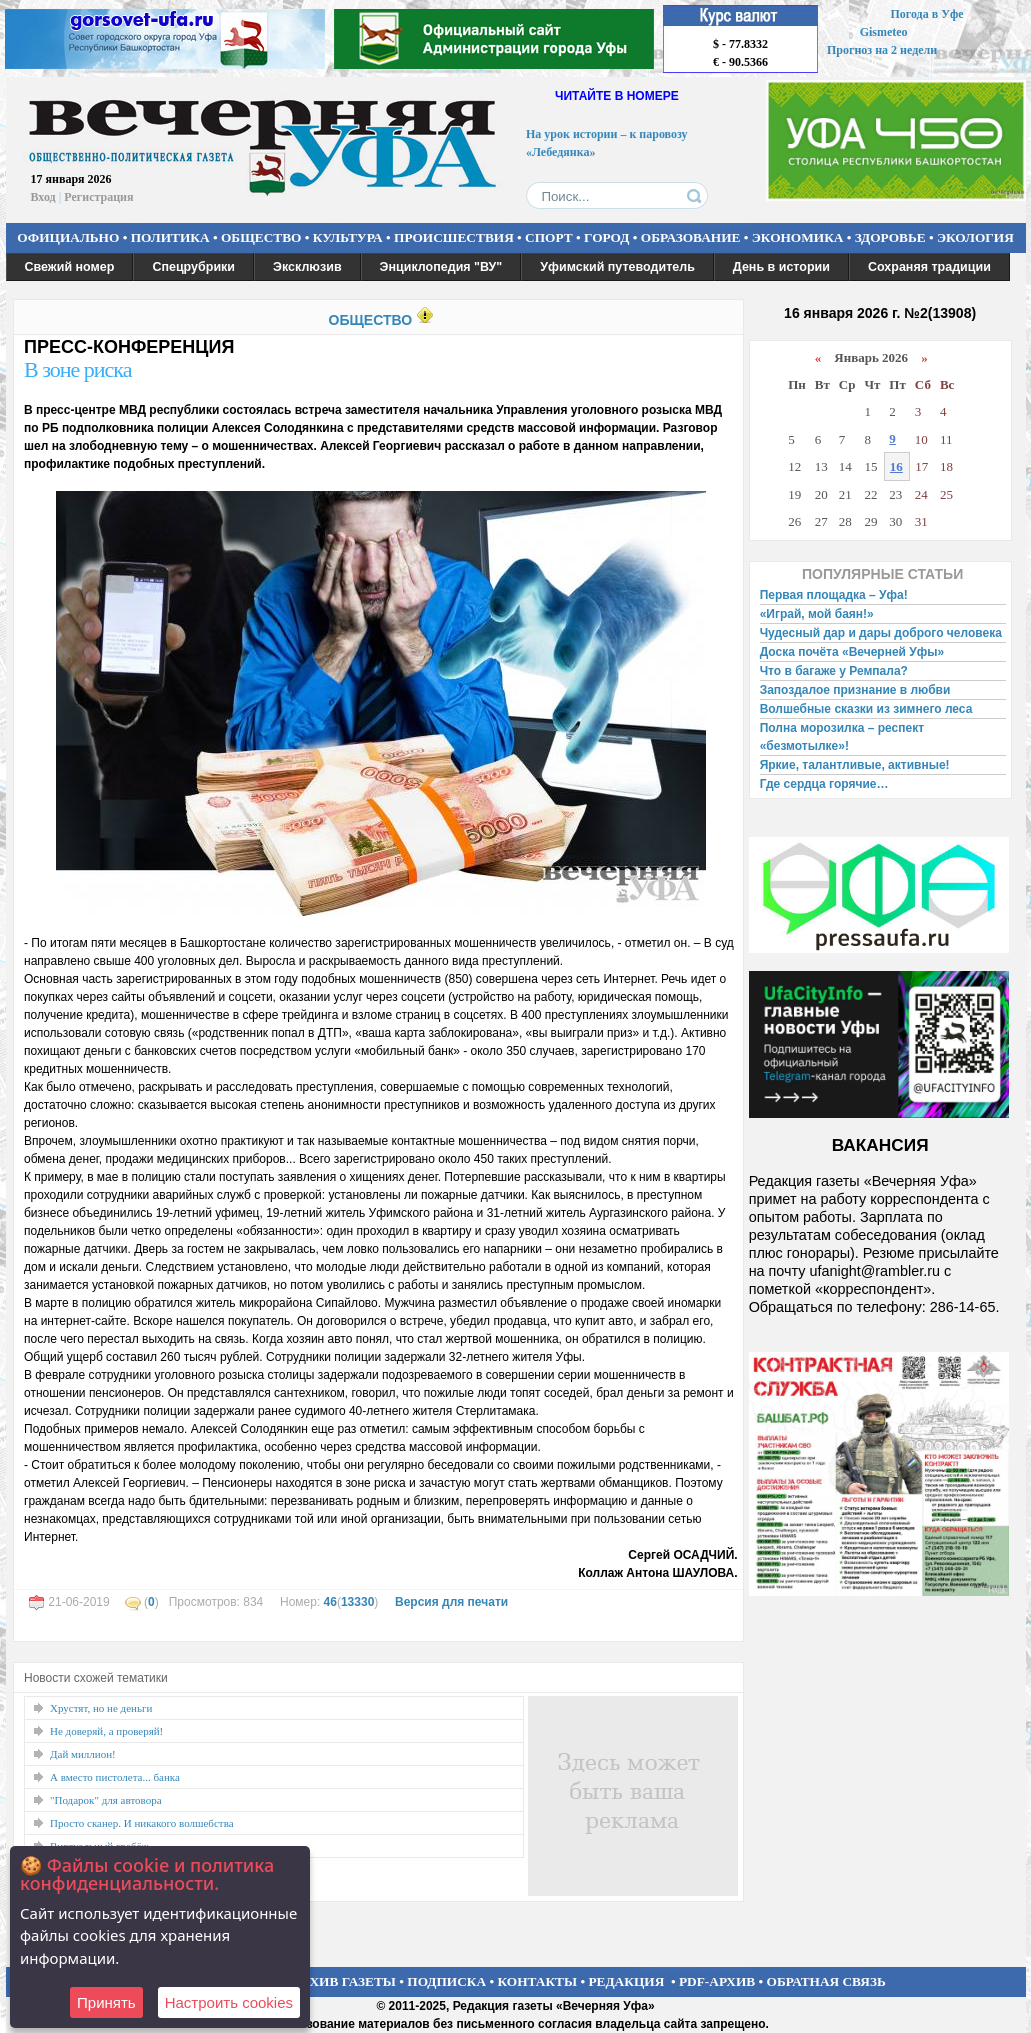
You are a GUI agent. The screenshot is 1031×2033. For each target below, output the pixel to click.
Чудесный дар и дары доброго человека (881, 633)
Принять (106, 2002)
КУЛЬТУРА (348, 237)
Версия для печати (451, 1602)
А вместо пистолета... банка (115, 1777)
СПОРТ (549, 237)
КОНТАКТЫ (538, 1981)
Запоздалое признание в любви (855, 690)
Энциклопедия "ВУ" (441, 267)
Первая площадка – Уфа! (834, 595)
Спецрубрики (193, 267)
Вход (43, 197)
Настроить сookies (229, 2002)
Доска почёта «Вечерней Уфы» (852, 652)
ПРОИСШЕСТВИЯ (454, 237)
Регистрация (98, 197)
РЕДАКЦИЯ (626, 1981)
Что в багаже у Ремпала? (834, 671)
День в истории (781, 267)
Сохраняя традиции (929, 267)
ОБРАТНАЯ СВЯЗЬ (826, 1981)
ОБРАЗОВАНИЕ (691, 237)
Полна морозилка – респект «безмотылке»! (842, 737)
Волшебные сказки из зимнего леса (866, 709)
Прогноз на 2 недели (882, 50)
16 (896, 466)
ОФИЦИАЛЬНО (68, 237)
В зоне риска (77, 369)
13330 (357, 1602)
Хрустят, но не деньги (101, 1708)
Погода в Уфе (926, 14)
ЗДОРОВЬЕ (890, 237)
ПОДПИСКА (446, 1981)
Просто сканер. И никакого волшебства (142, 1823)
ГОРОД (606, 237)
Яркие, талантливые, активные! (855, 765)
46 (330, 1602)
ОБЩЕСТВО (261, 237)
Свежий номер (70, 267)
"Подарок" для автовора (106, 1800)
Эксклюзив (307, 267)
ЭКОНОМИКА (798, 237)
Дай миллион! (83, 1754)
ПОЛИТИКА (170, 237)
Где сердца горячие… (824, 784)
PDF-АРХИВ (717, 1981)
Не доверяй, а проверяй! (106, 1731)
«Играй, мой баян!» (817, 614)
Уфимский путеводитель (617, 267)
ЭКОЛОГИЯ (975, 237)
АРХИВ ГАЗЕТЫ (344, 1981)
